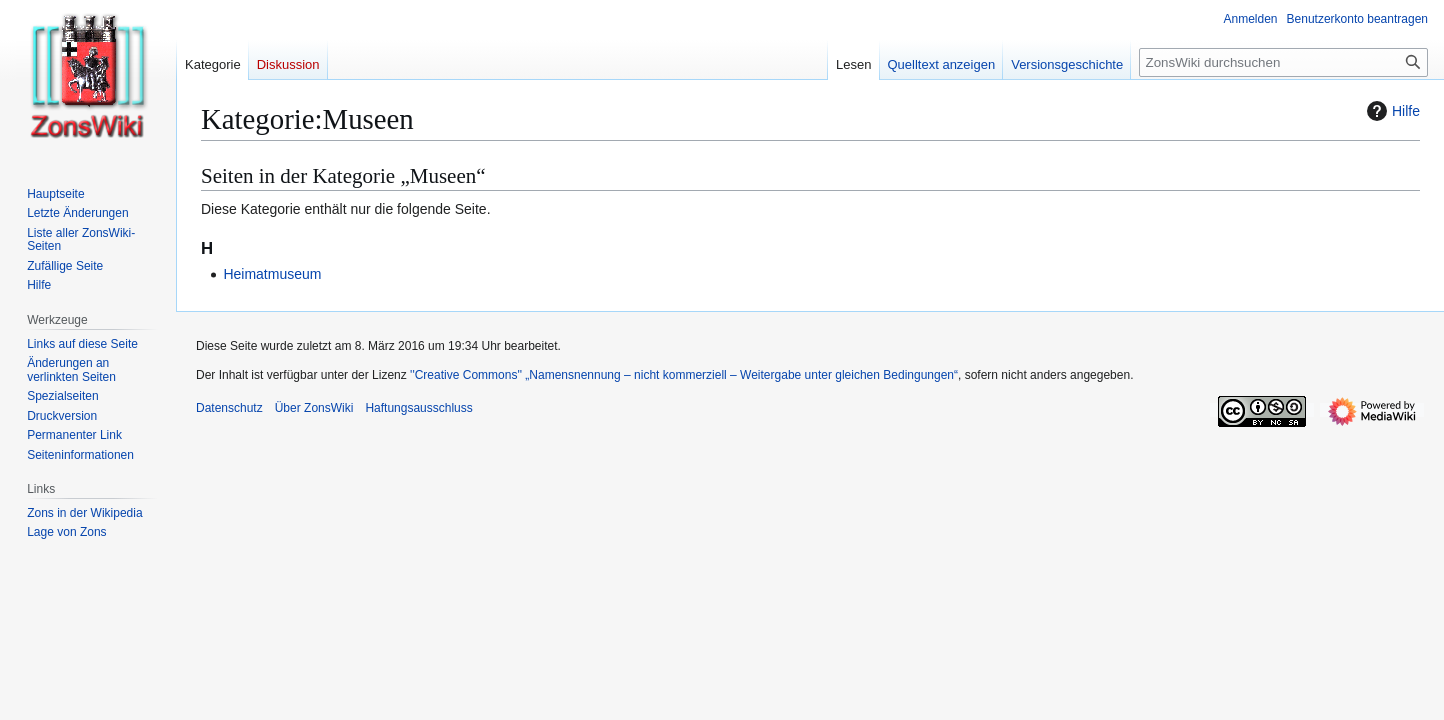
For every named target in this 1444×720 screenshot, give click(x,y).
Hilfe (1391, 111)
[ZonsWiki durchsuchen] (1283, 62)
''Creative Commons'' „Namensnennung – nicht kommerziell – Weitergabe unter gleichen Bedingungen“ (684, 375)
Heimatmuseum (272, 274)
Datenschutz (229, 408)
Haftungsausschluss (418, 408)
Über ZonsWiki (314, 408)
